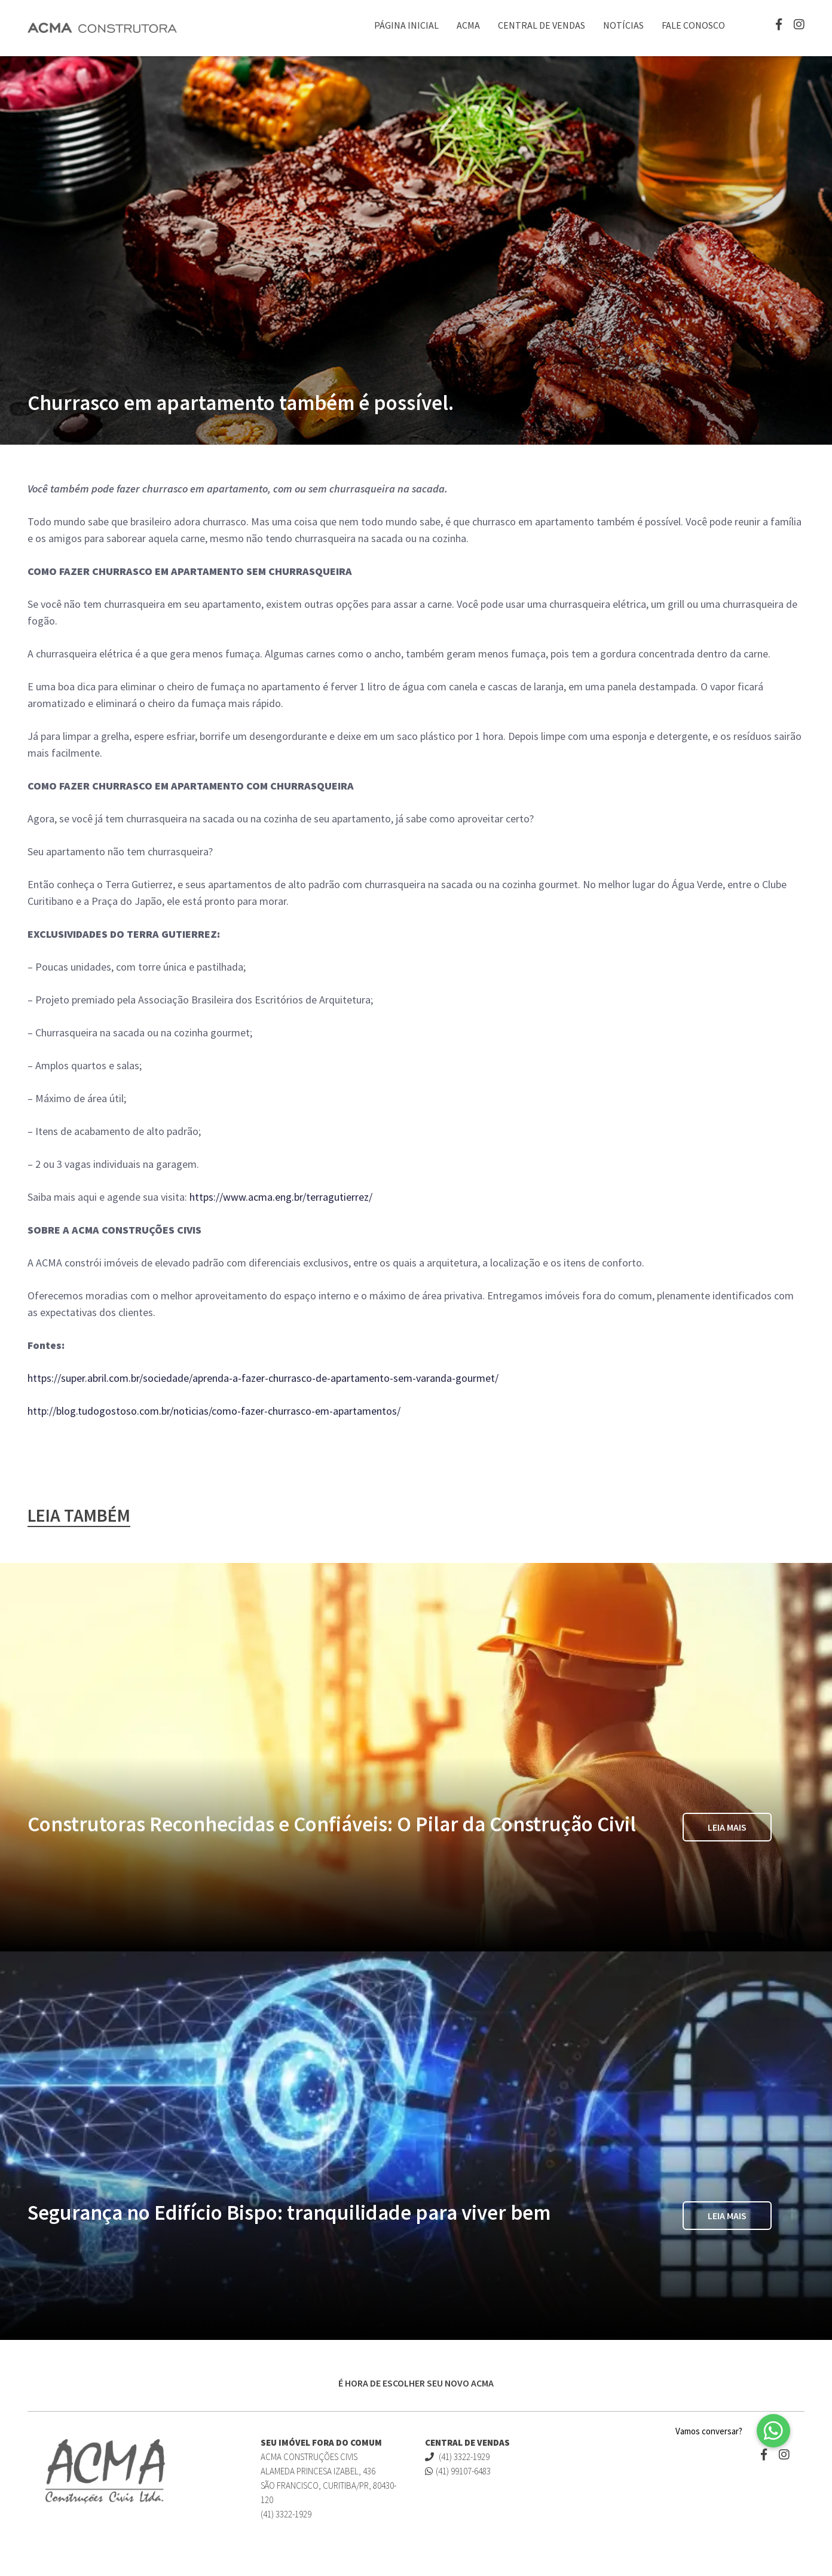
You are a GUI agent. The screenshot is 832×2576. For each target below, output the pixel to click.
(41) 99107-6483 (458, 2471)
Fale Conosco (693, 25)
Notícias (623, 25)
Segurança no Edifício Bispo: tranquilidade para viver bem (288, 2212)
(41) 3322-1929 (457, 2456)
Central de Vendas (541, 25)
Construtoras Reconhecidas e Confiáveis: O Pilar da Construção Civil (331, 1824)
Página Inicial (406, 25)
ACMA (468, 25)
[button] (773, 2430)
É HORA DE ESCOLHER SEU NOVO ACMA (416, 2383)
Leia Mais (727, 1827)
